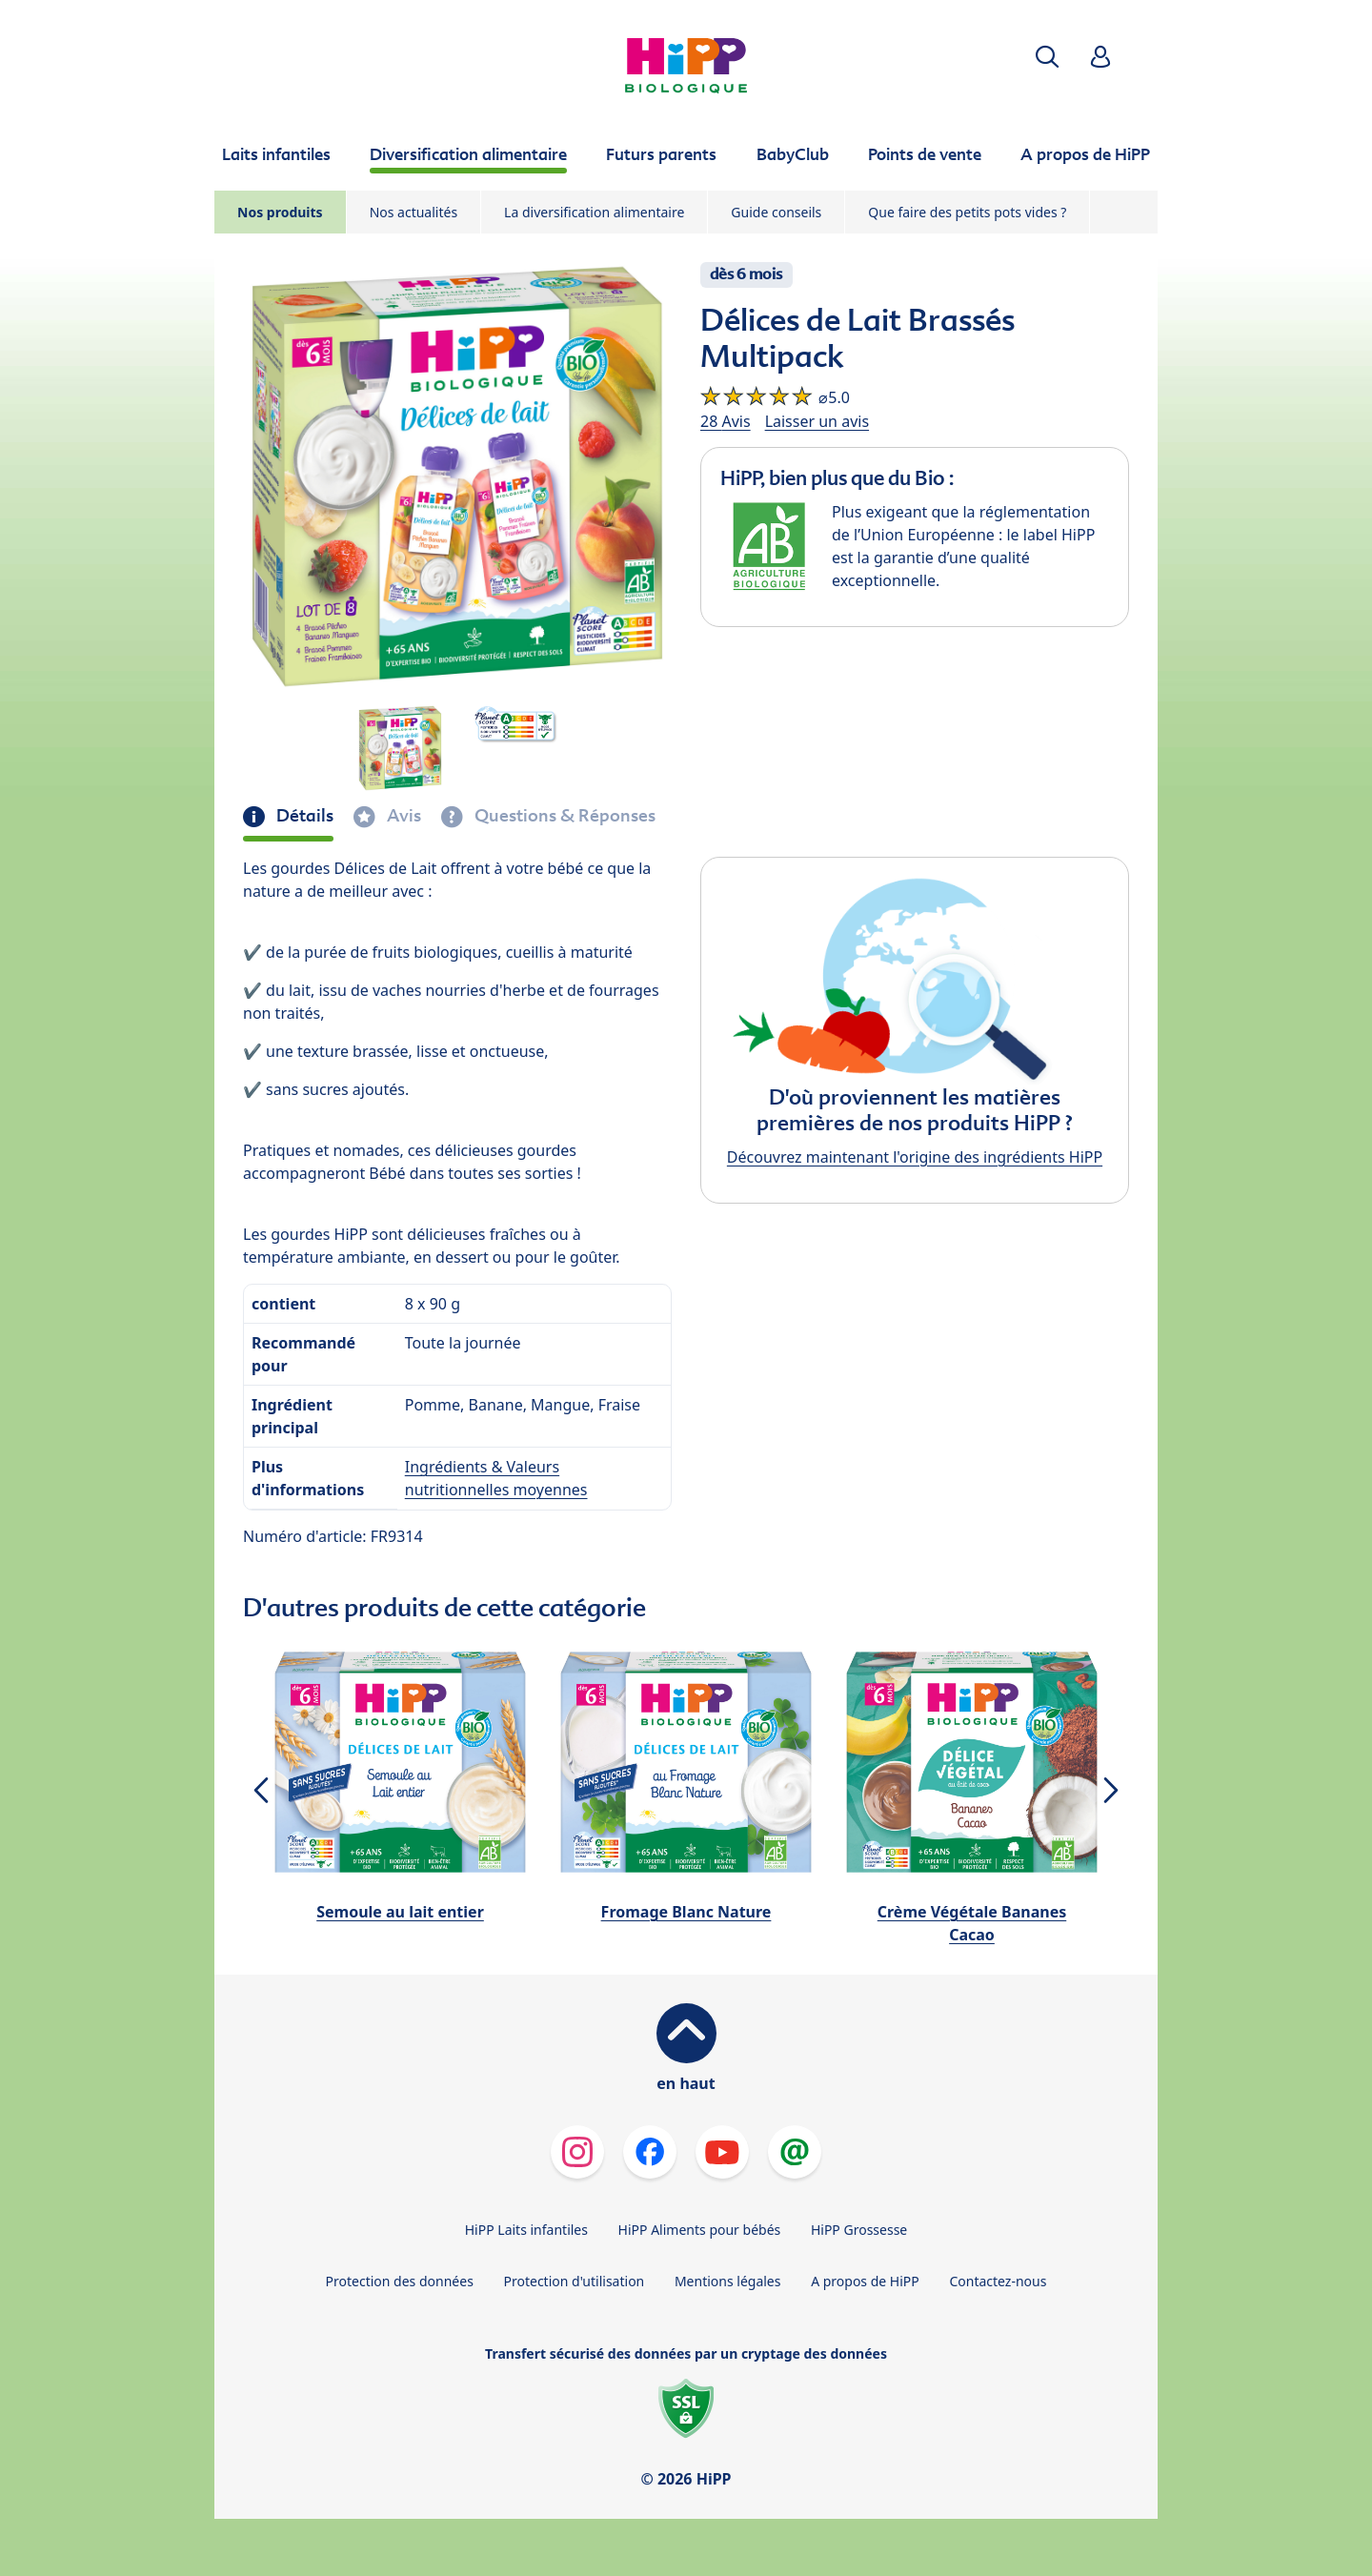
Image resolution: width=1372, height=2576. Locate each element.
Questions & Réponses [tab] (563, 815)
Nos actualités (413, 212)
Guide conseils (776, 212)
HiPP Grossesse (859, 2230)
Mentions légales (728, 2281)
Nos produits (280, 212)
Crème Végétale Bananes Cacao (972, 1923)
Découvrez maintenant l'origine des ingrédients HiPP (914, 1156)
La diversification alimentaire (594, 212)
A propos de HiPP (865, 2281)
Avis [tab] (402, 815)
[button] (1047, 56)
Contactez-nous (997, 2281)
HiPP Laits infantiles (526, 2230)
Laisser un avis (817, 421)
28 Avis (725, 421)
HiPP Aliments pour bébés (699, 2230)
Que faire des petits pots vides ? (967, 212)
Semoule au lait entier (400, 1911)
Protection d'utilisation (573, 2281)
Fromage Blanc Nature (686, 1911)
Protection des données (400, 2281)
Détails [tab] (302, 815)
